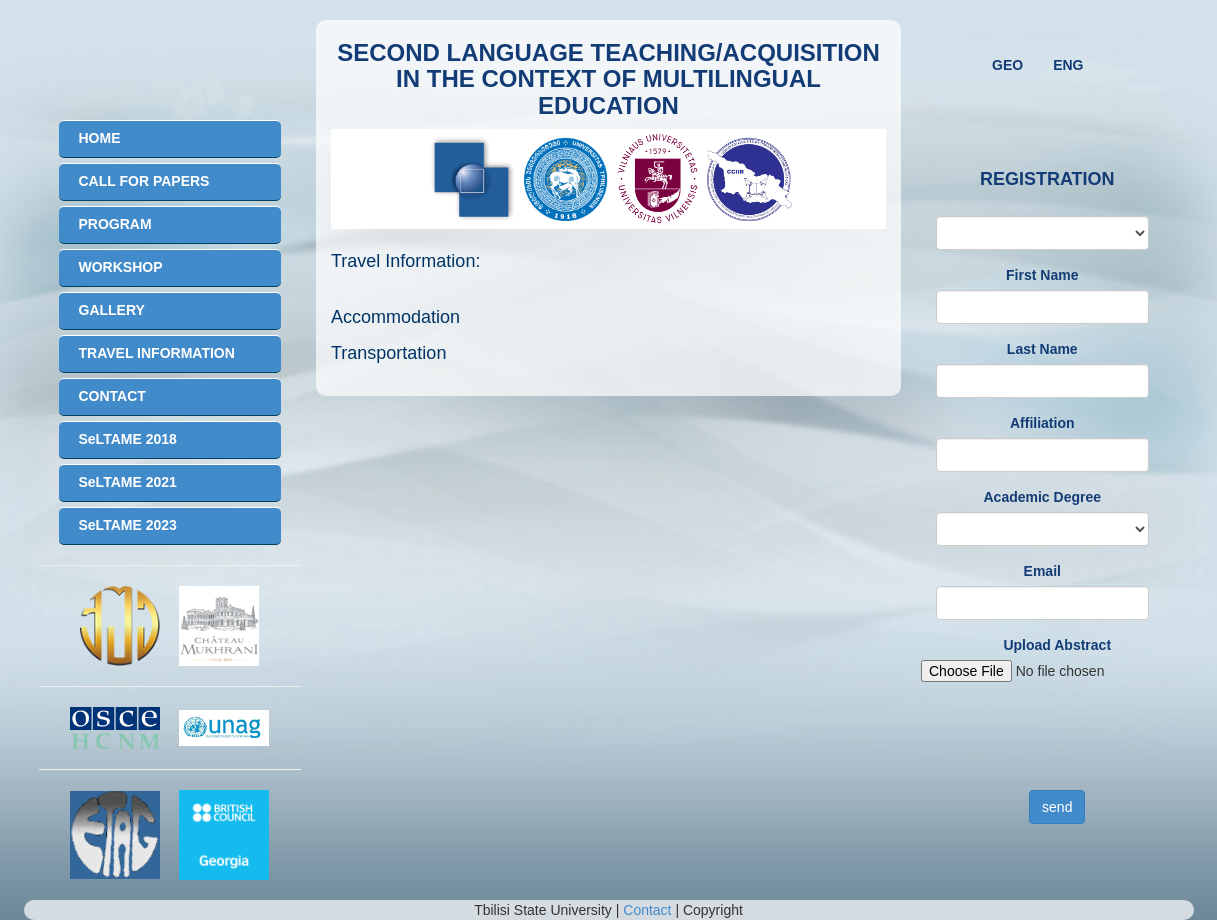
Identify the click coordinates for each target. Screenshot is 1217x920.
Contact (647, 910)
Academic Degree (1042, 497)
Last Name (1042, 349)
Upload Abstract (1057, 645)
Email (1042, 571)
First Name (1042, 275)
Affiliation (1042, 423)
